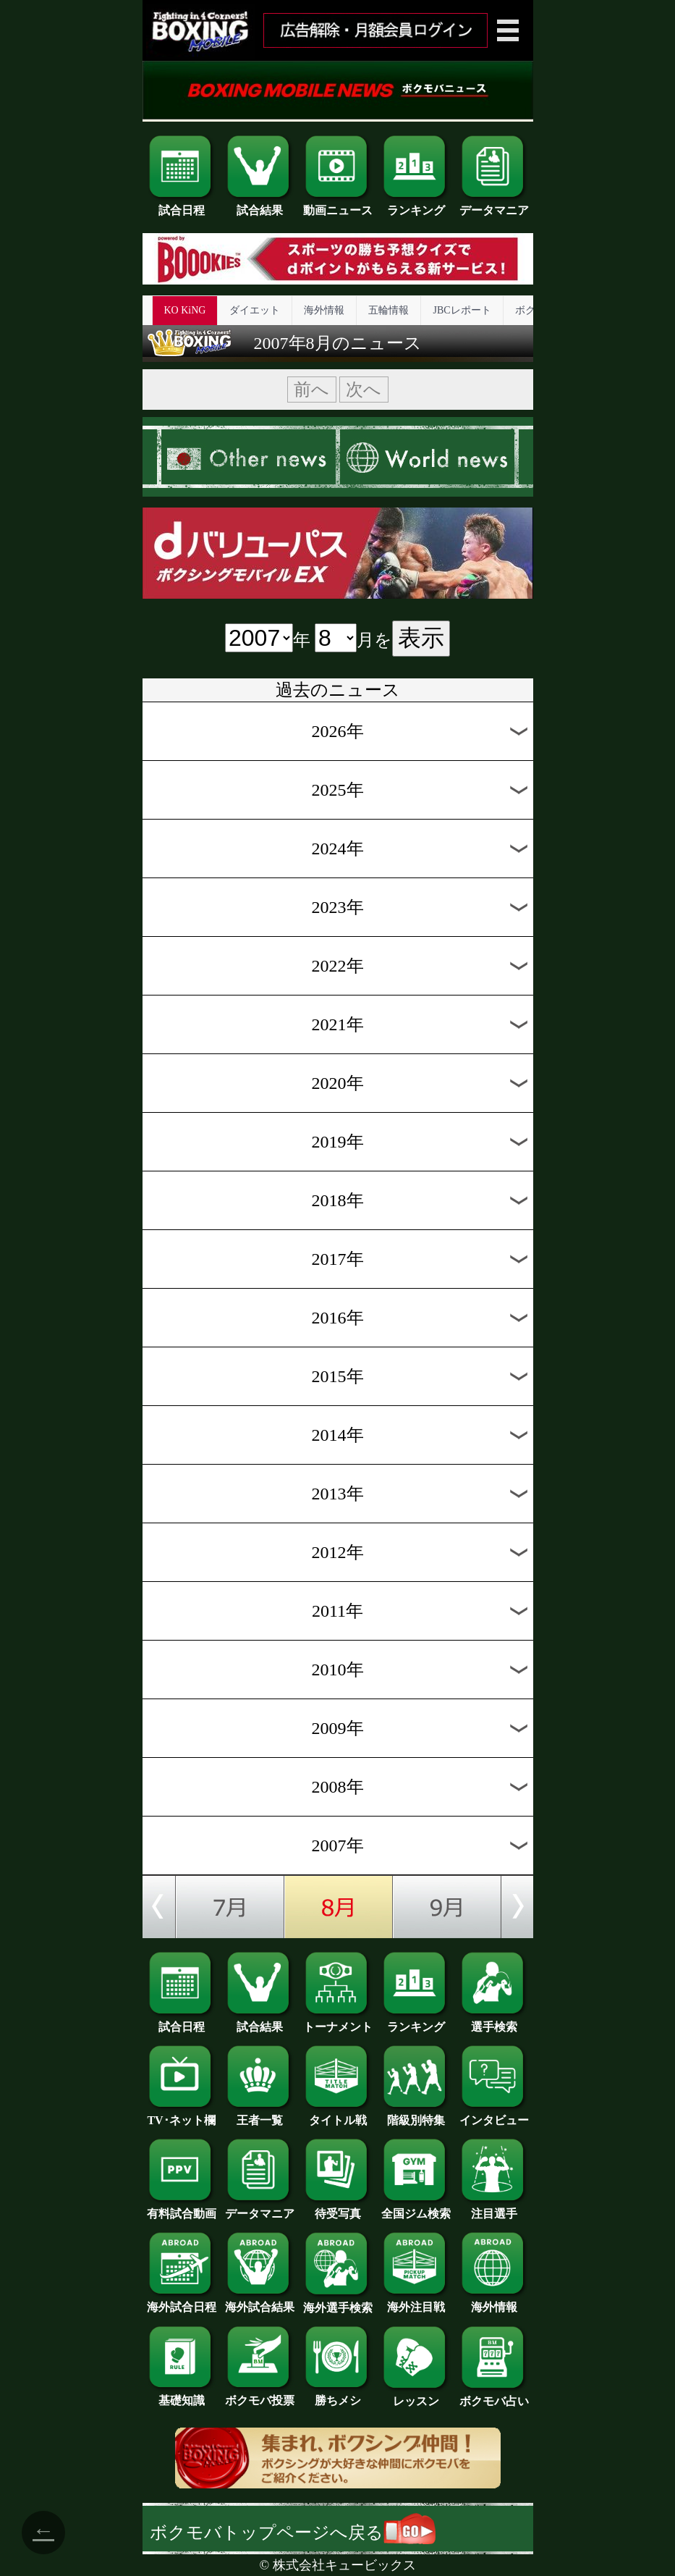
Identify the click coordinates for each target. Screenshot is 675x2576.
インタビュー (494, 2114)
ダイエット (254, 310)
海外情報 (324, 310)
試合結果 (259, 204)
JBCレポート (462, 310)
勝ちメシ (337, 2395)
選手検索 (494, 2021)
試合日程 (181, 204)
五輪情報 (388, 310)
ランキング (416, 204)
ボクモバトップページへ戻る (293, 2532)
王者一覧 (259, 2114)
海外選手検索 (337, 2302)
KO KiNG (185, 310)
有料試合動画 (181, 2208)
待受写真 (337, 2208)
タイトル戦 (337, 2114)
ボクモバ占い (494, 2395)
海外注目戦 (416, 2301)
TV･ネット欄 (181, 2114)
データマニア (494, 204)
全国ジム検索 (416, 2208)
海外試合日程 (181, 2301)
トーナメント (337, 2021)
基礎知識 (181, 2395)
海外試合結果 (259, 2301)
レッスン (416, 2395)
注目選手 (494, 2208)
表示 (421, 638)
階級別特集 (416, 2114)
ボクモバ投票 (259, 2395)
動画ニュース (337, 204)
